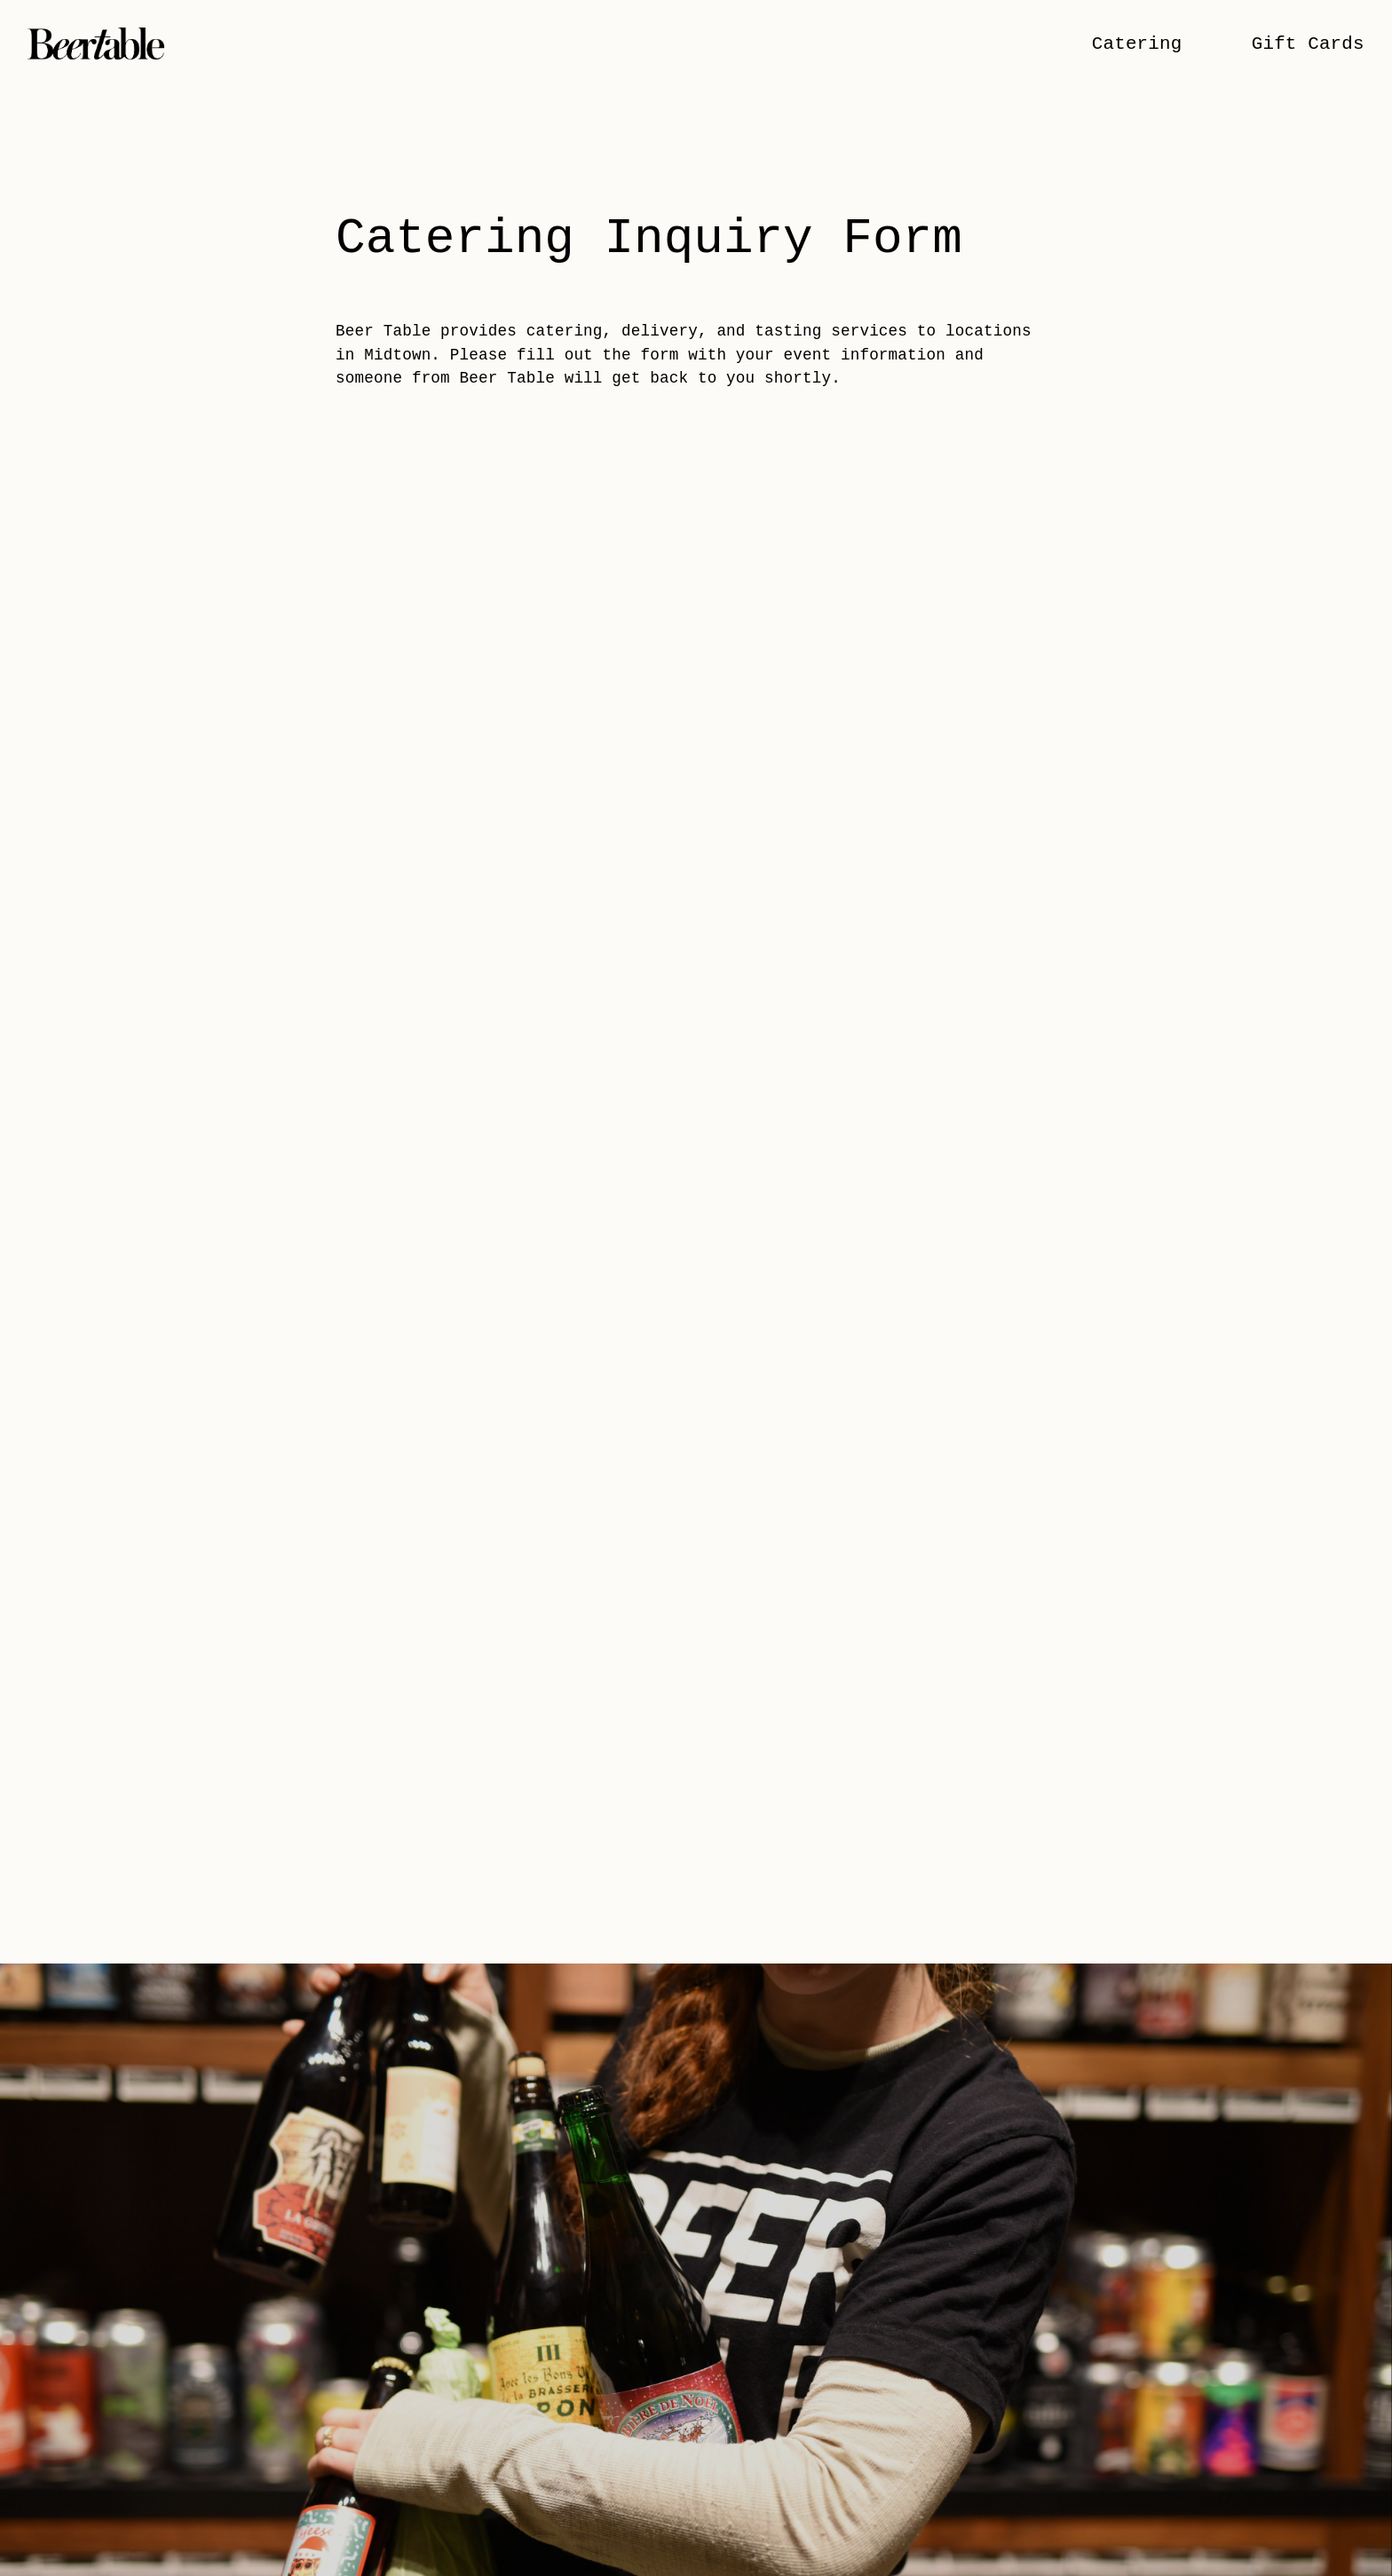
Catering (1137, 44)
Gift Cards (1308, 44)
